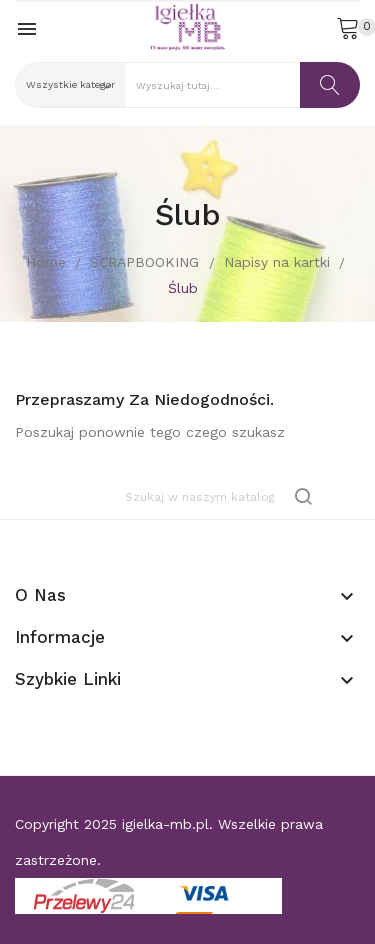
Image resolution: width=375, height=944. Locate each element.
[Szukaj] (220, 496)
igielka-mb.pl (165, 824)
